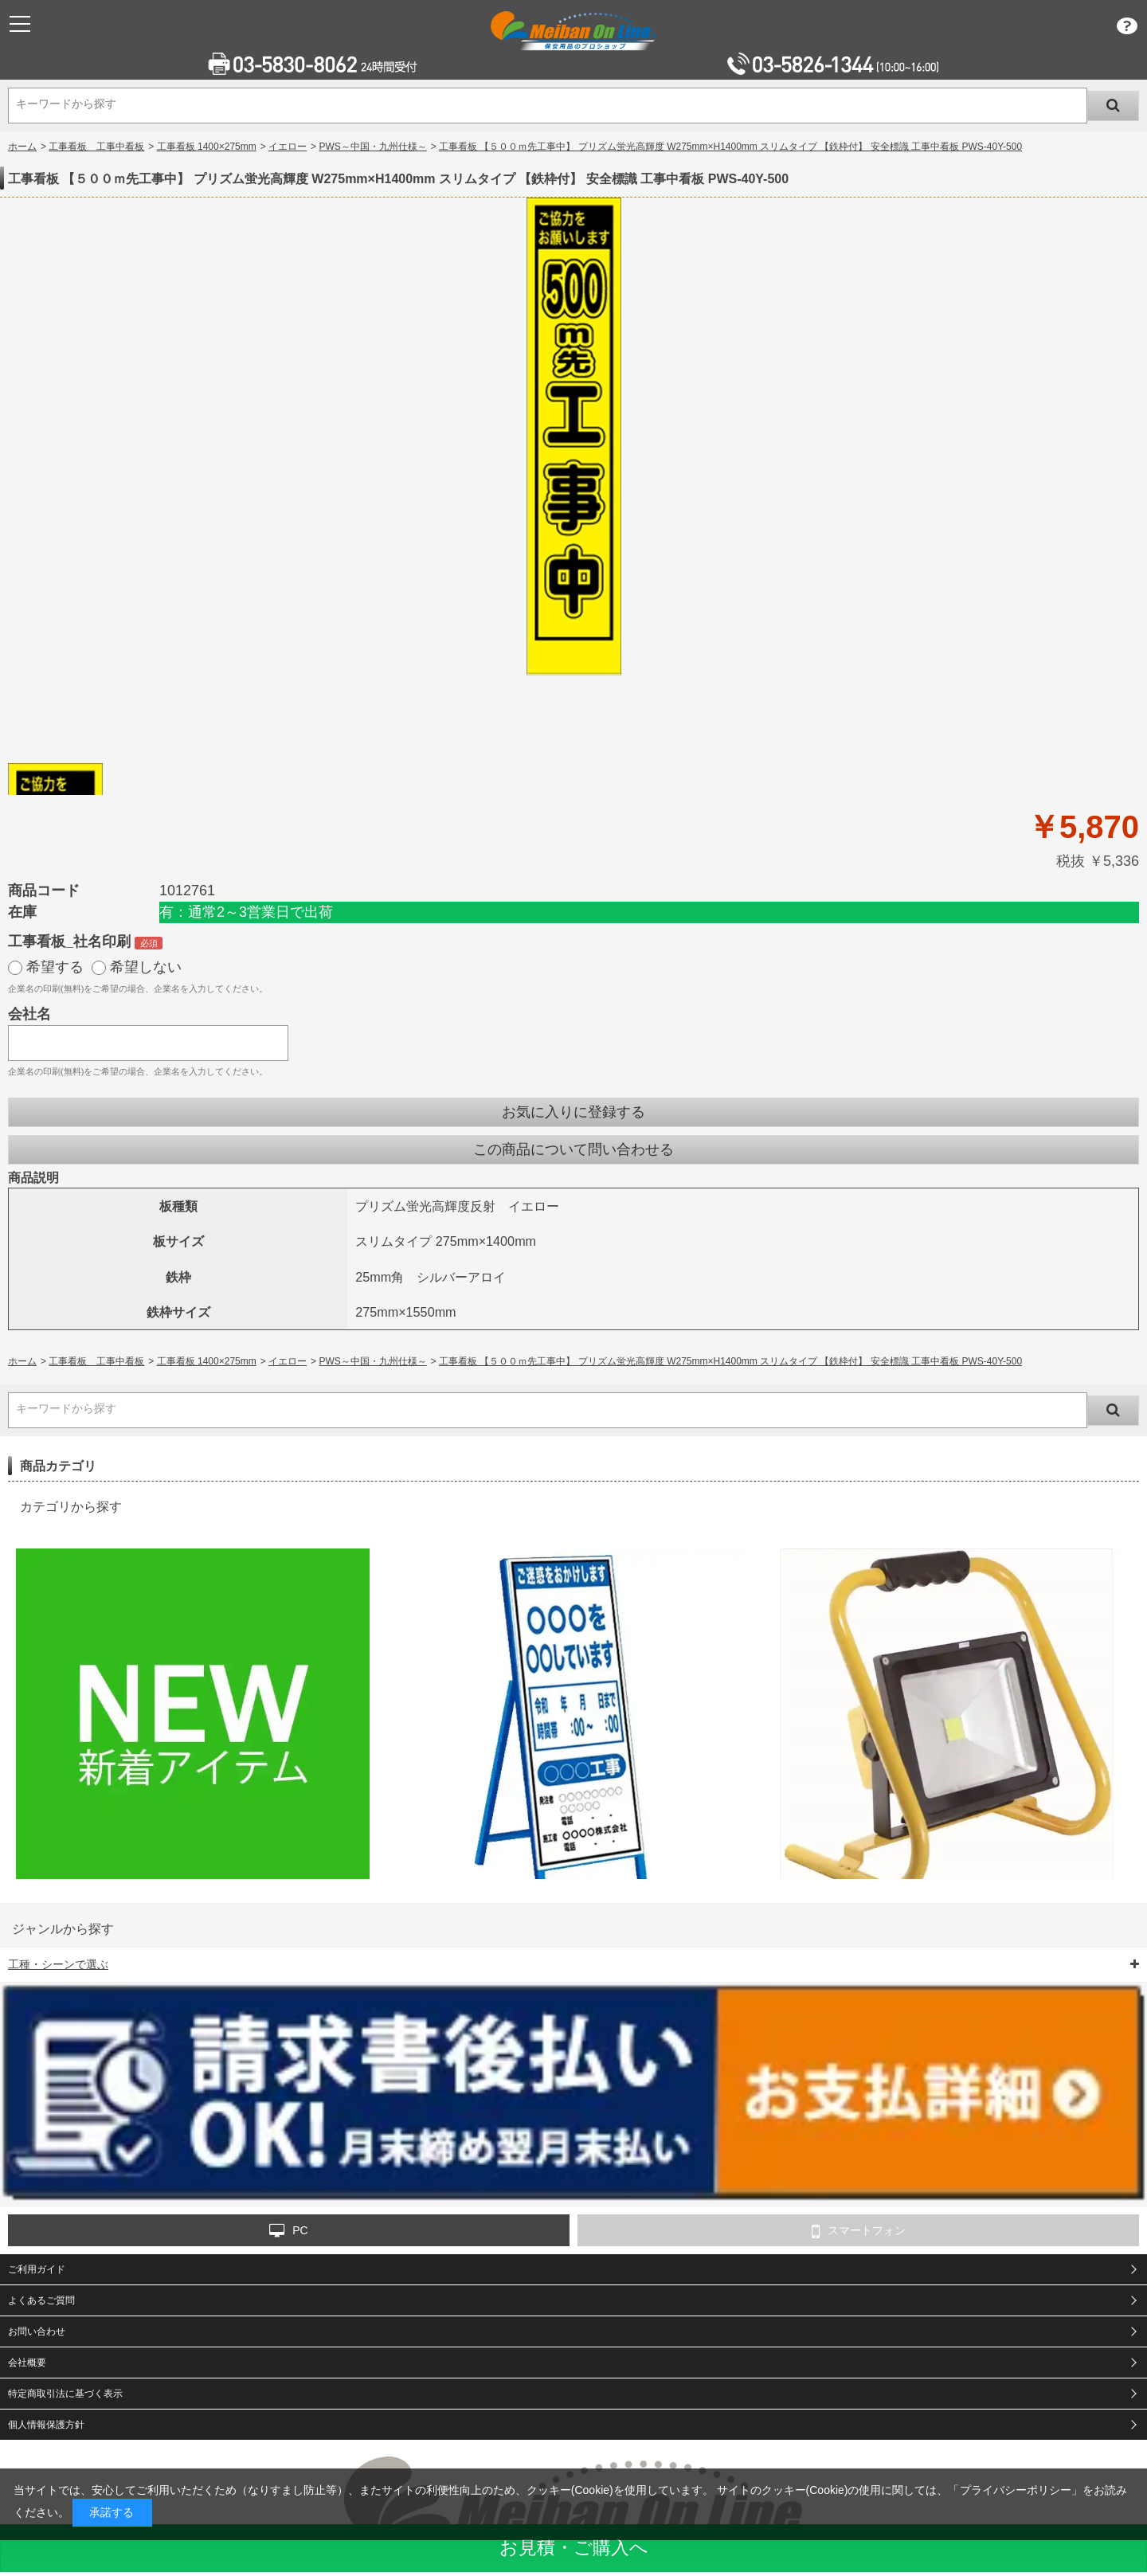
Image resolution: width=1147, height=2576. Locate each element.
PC (288, 2231)
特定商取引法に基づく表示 (65, 2393)
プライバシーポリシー (1015, 2490)
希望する (55, 967)
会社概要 (27, 2362)
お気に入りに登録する (573, 1112)
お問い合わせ (36, 2331)
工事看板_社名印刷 (69, 941)
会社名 (29, 1014)
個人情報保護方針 (46, 2424)
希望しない (146, 967)
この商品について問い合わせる (573, 1149)
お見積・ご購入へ (573, 2547)
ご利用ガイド (36, 2269)
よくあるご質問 (41, 2300)
